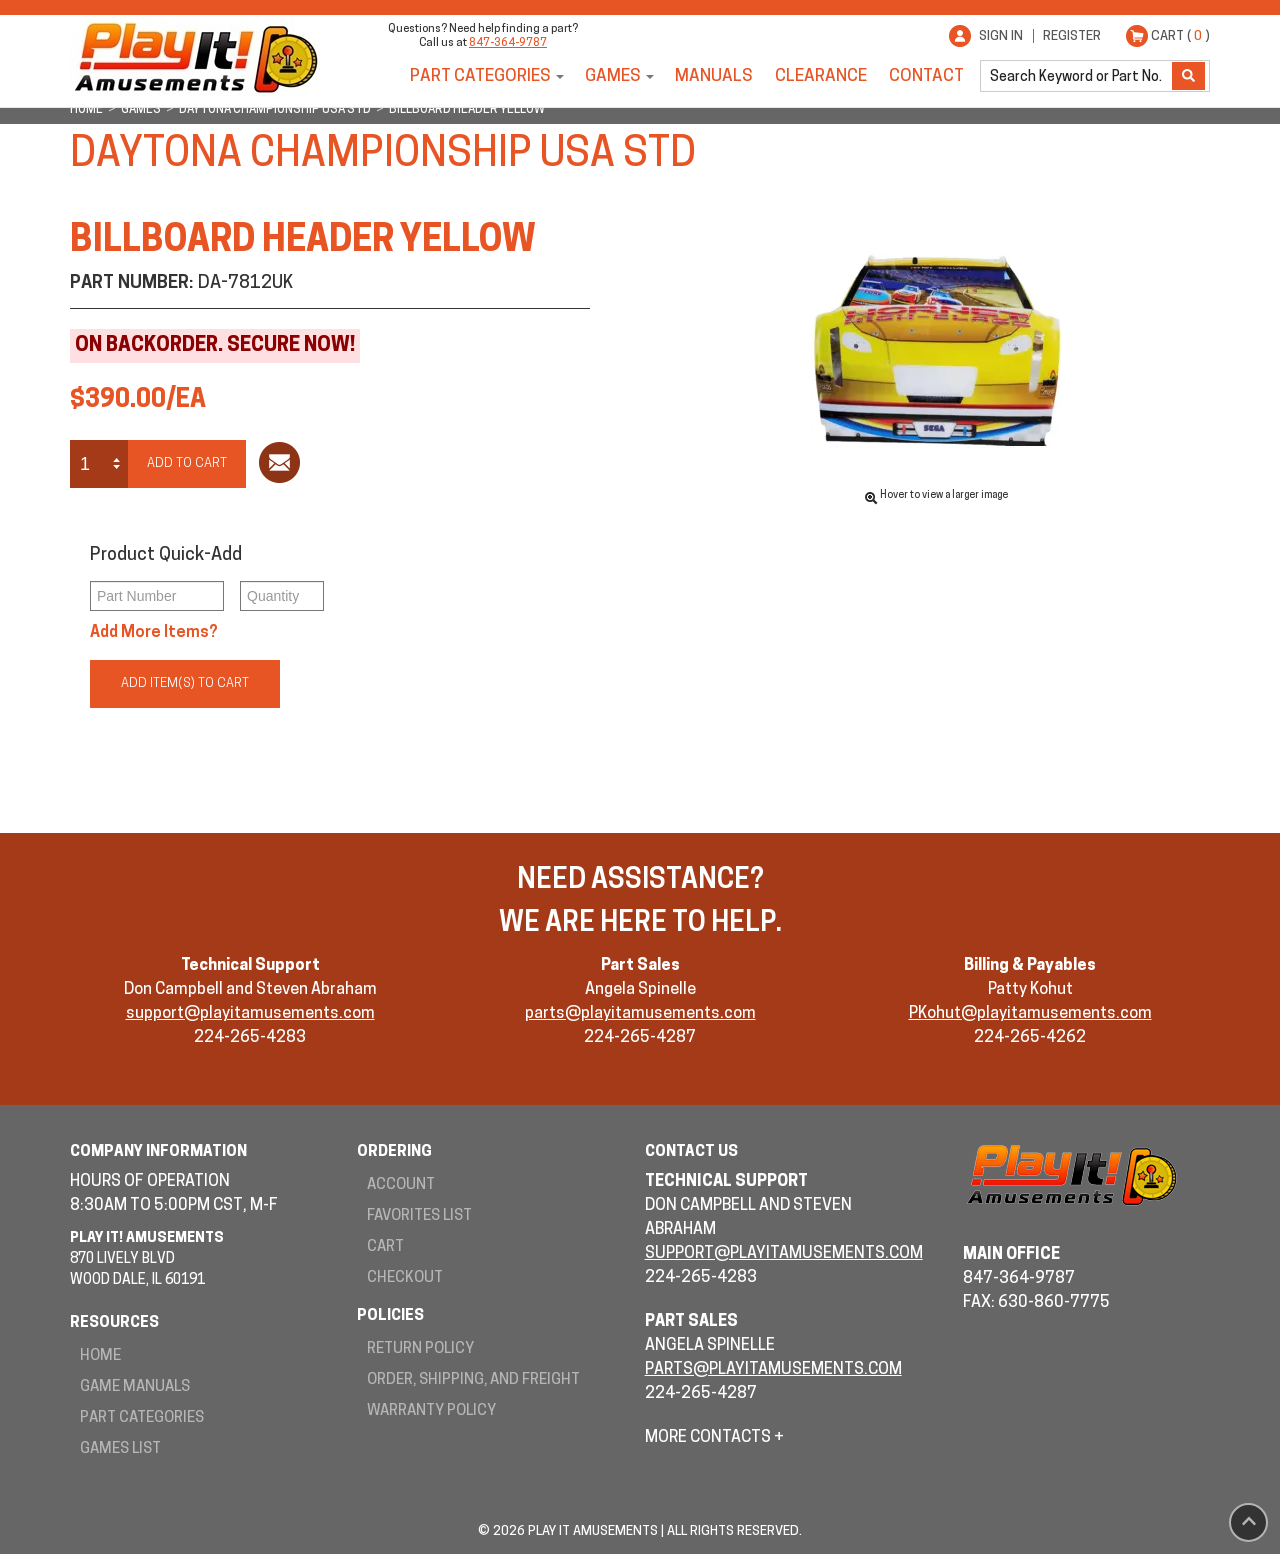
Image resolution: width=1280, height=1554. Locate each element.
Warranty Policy (431, 1411)
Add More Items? (154, 633)
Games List (120, 1449)
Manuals (714, 76)
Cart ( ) (1180, 36)
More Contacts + (714, 1438)
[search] (1078, 76)
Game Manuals (135, 1387)
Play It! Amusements (195, 57)
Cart (385, 1247)
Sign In (1001, 36)
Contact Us (691, 1152)
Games (613, 76)
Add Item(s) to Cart (185, 683)
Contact (926, 76)
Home (100, 1356)
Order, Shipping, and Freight (473, 1380)
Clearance (821, 76)
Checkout (405, 1278)
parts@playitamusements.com (640, 1014)
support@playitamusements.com (250, 1014)
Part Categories (480, 76)
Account (401, 1185)
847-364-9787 (508, 43)
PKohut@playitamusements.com (1030, 1014)
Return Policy (420, 1349)
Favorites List (419, 1216)
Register (1072, 36)
